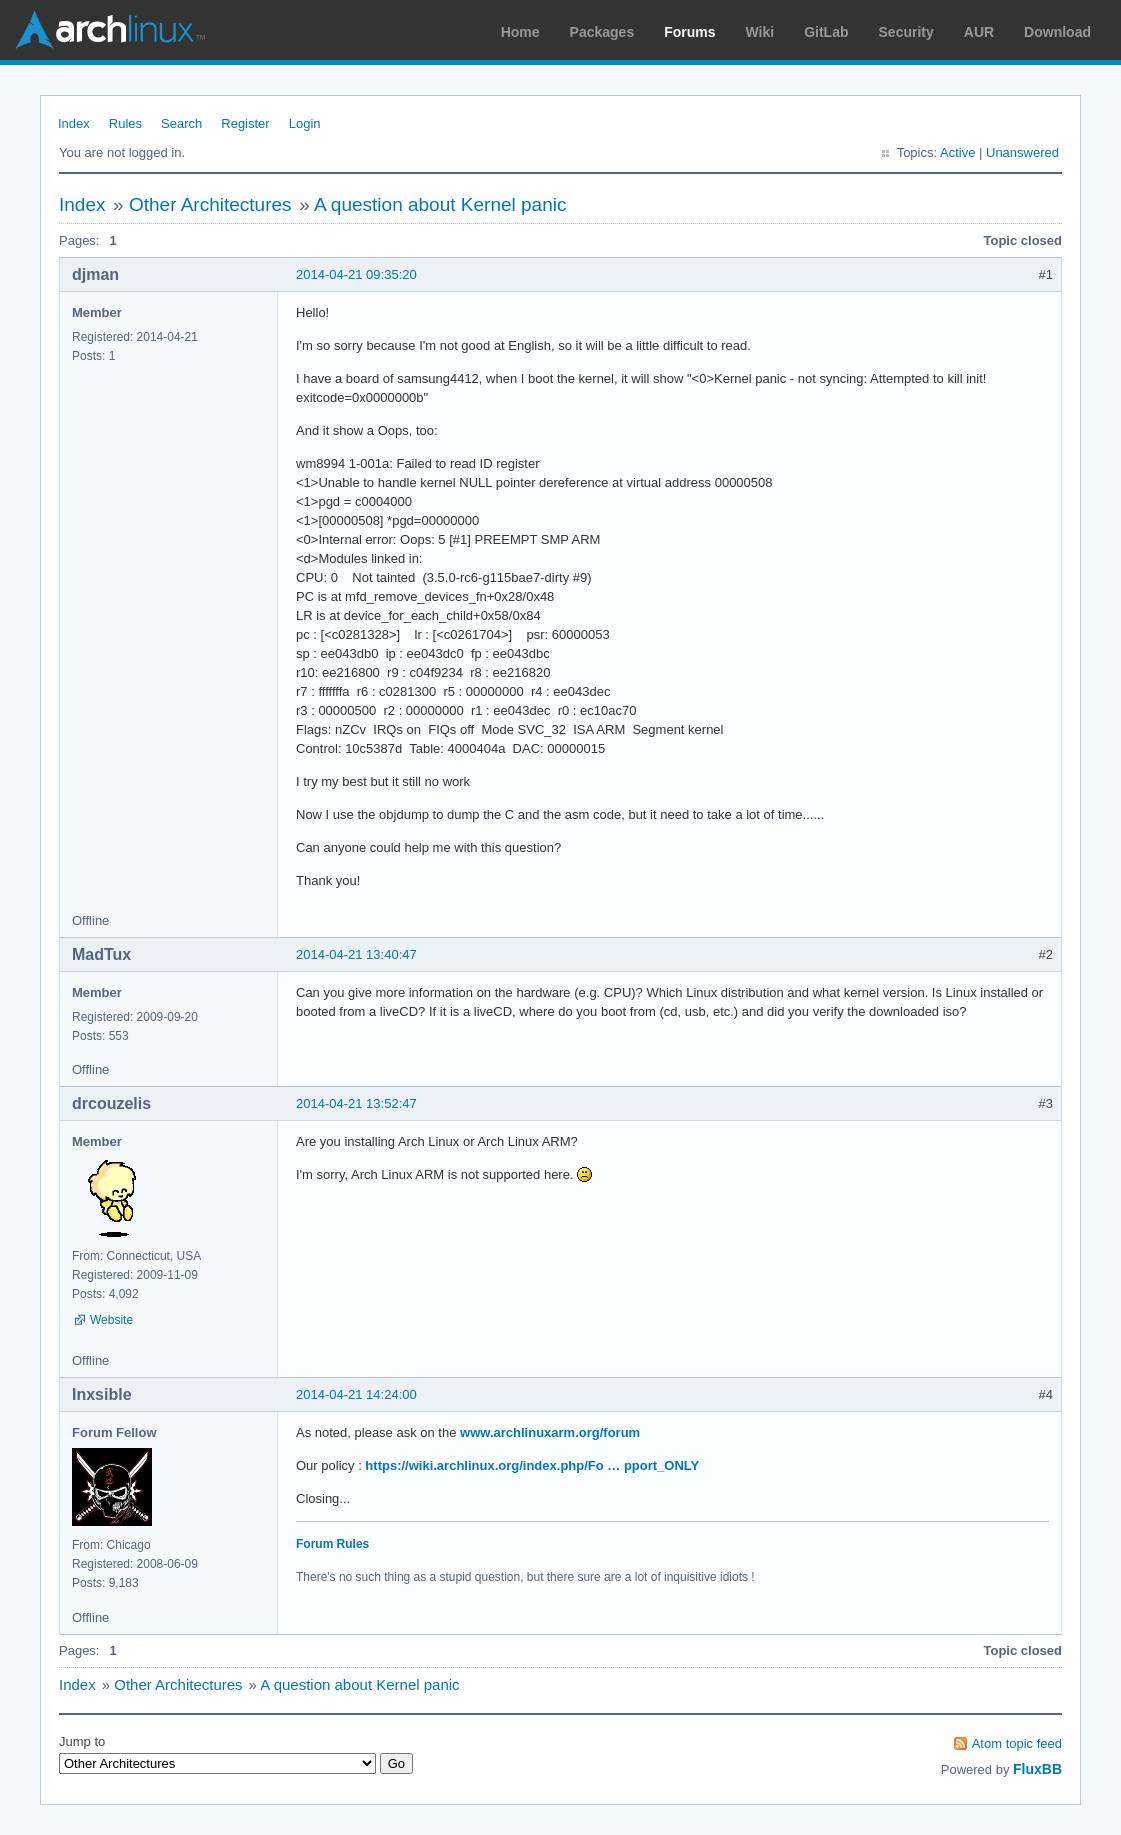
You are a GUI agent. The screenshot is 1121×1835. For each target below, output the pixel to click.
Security (906, 32)
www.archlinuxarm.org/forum (550, 1432)
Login (305, 123)
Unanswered (1022, 152)
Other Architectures (210, 204)
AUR (979, 32)
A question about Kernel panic (440, 204)
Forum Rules (332, 1544)
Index (74, 123)
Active (957, 152)
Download (1057, 32)
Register (245, 123)
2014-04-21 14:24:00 (356, 1394)
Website (111, 1320)
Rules (125, 123)
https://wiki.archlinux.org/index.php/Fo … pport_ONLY (532, 1465)
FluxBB (1037, 1769)
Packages (602, 32)
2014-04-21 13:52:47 (356, 1103)
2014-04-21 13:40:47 (356, 954)
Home (520, 32)
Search (181, 123)
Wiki (760, 32)
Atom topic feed (1017, 1743)
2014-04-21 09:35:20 (356, 274)
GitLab (826, 32)
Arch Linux (110, 30)
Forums (689, 32)
